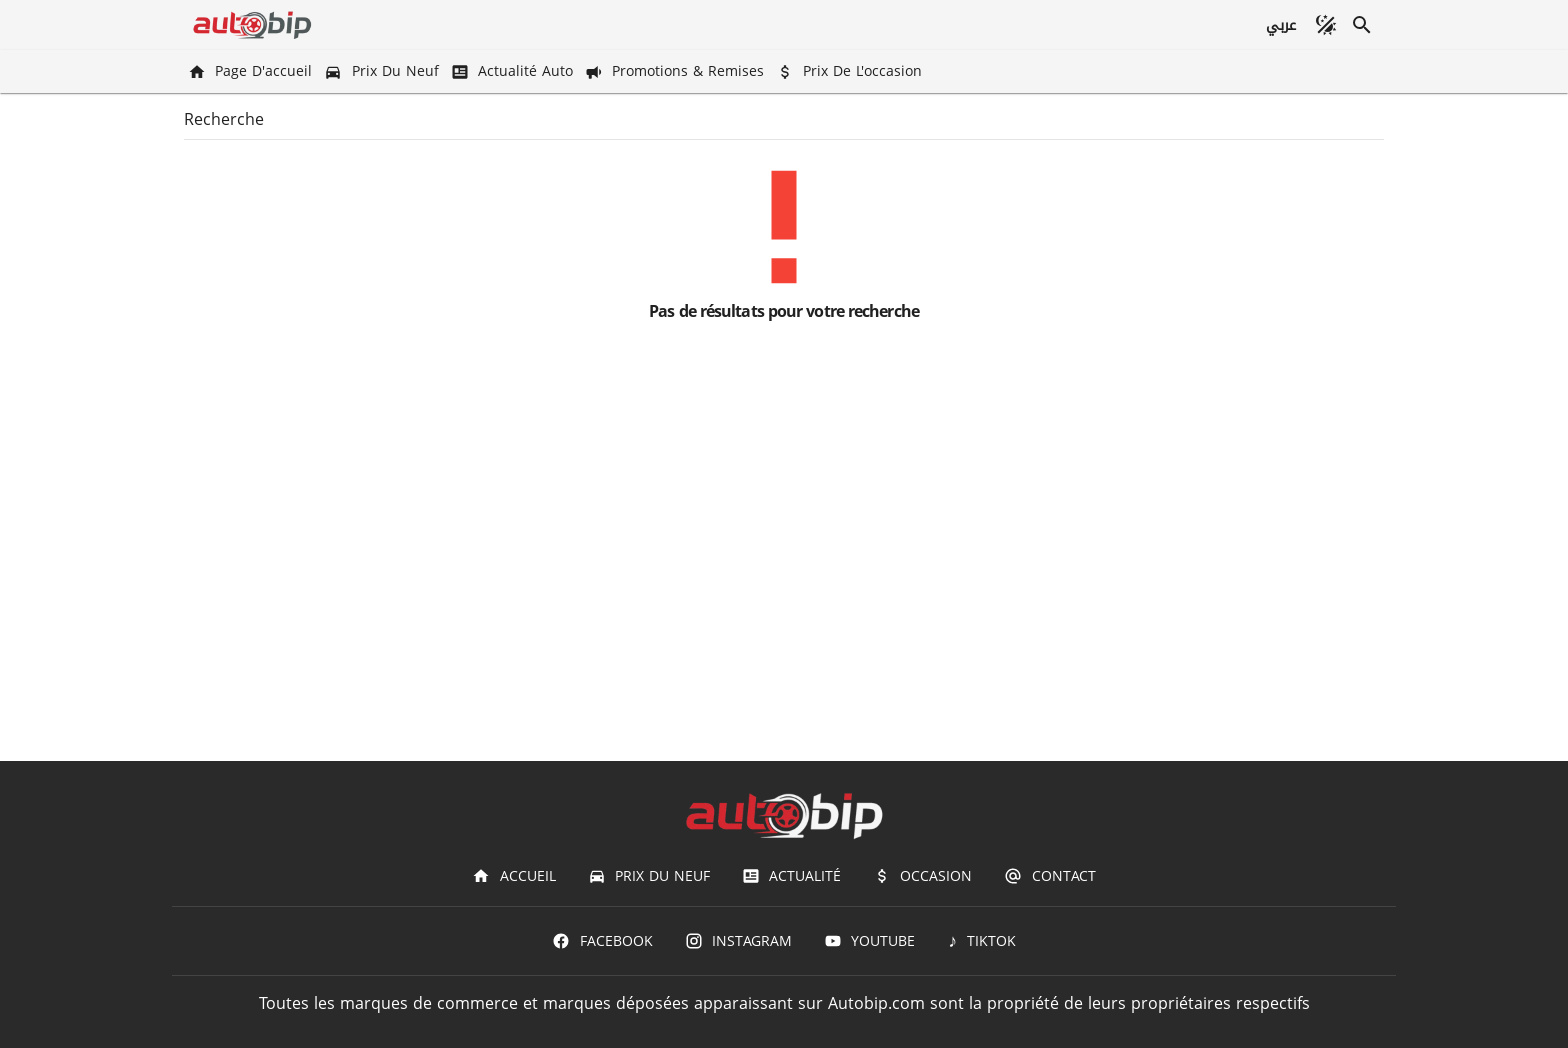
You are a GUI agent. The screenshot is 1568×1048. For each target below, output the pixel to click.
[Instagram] (738, 941)
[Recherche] (1362, 25)
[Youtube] (869, 941)
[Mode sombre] (1326, 25)
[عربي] (1280, 25)
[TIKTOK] (981, 941)
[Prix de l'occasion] (851, 71)
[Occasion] (922, 876)
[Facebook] (602, 941)
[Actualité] (791, 876)
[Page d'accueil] (252, 71)
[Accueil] (513, 876)
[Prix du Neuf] (383, 71)
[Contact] (1049, 876)
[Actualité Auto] (514, 71)
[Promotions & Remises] (676, 71)
